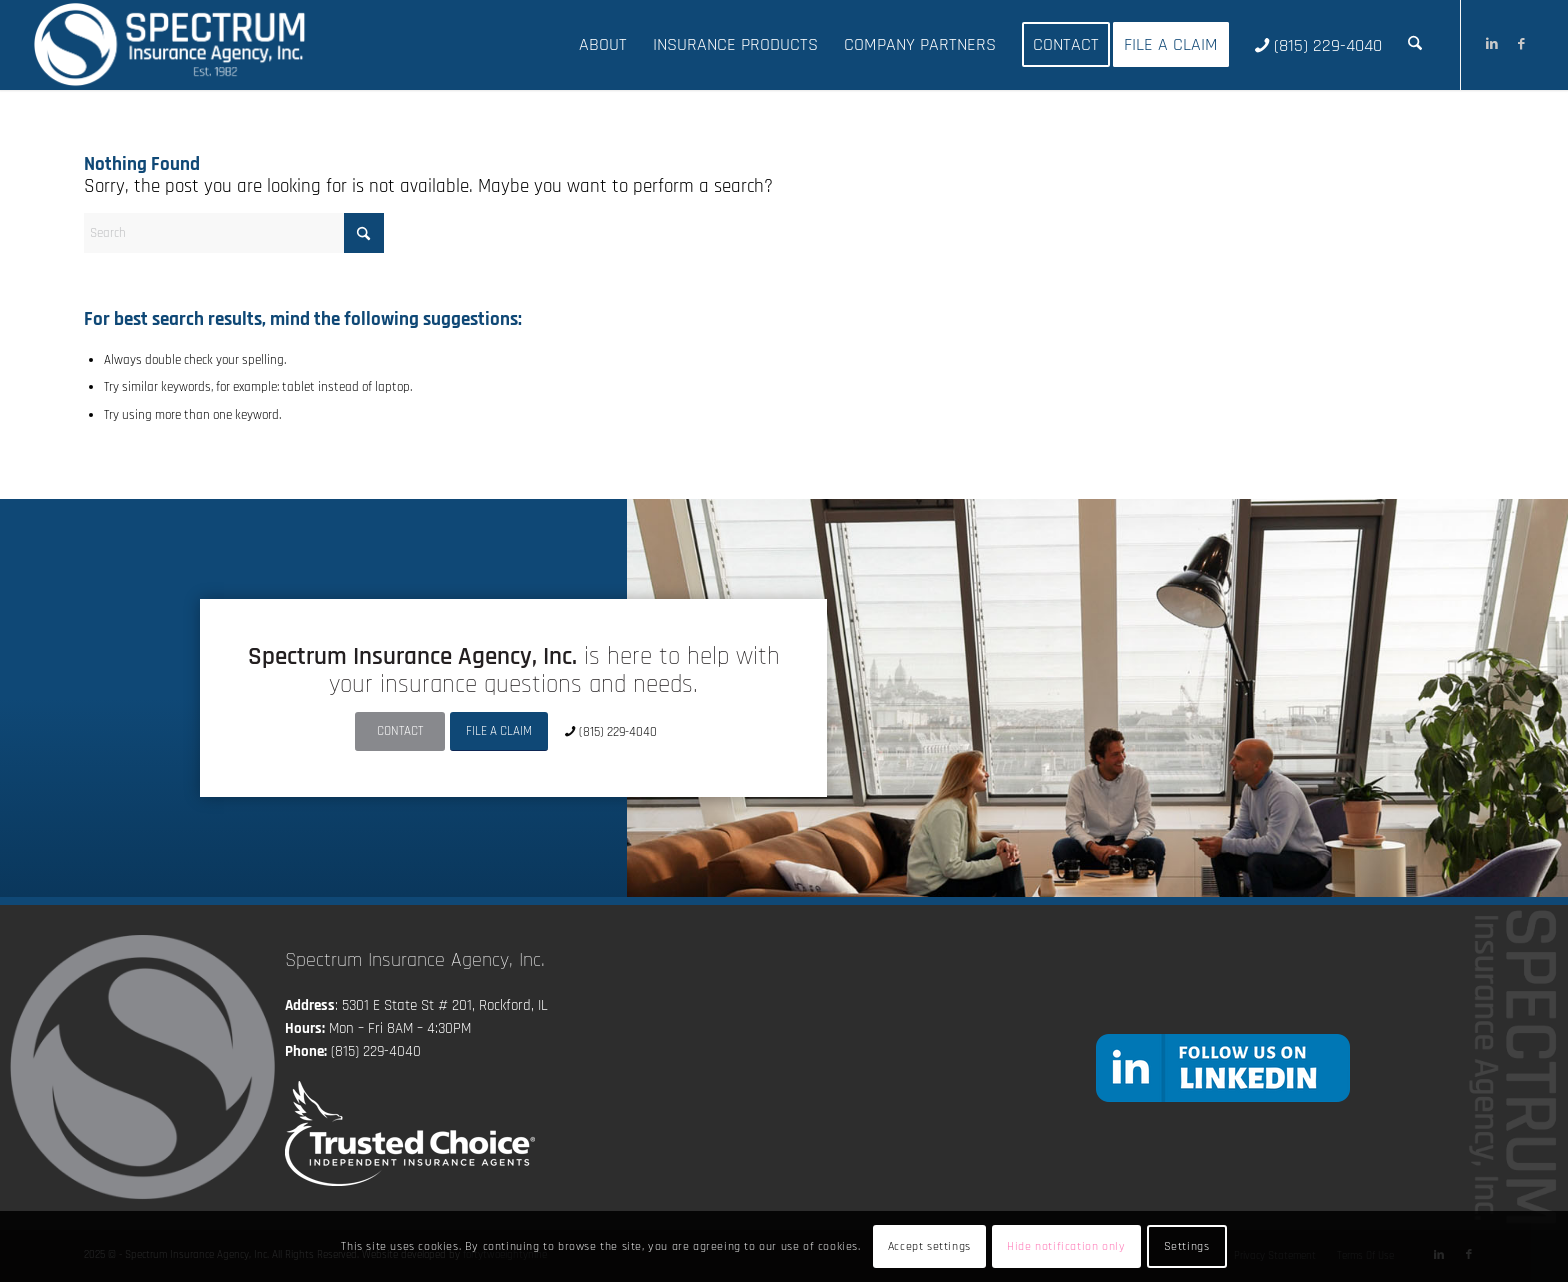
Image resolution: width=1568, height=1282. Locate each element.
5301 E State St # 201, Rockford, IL (445, 1005)
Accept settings (929, 1246)
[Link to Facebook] (1522, 44)
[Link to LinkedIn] (1492, 44)
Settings (1187, 1246)
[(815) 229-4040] (613, 731)
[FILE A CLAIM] (499, 731)
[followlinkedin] (1223, 1067)
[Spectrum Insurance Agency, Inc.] (170, 45)
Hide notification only (1066, 1246)
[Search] (1415, 45)
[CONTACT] (400, 731)
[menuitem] (603, 45)
